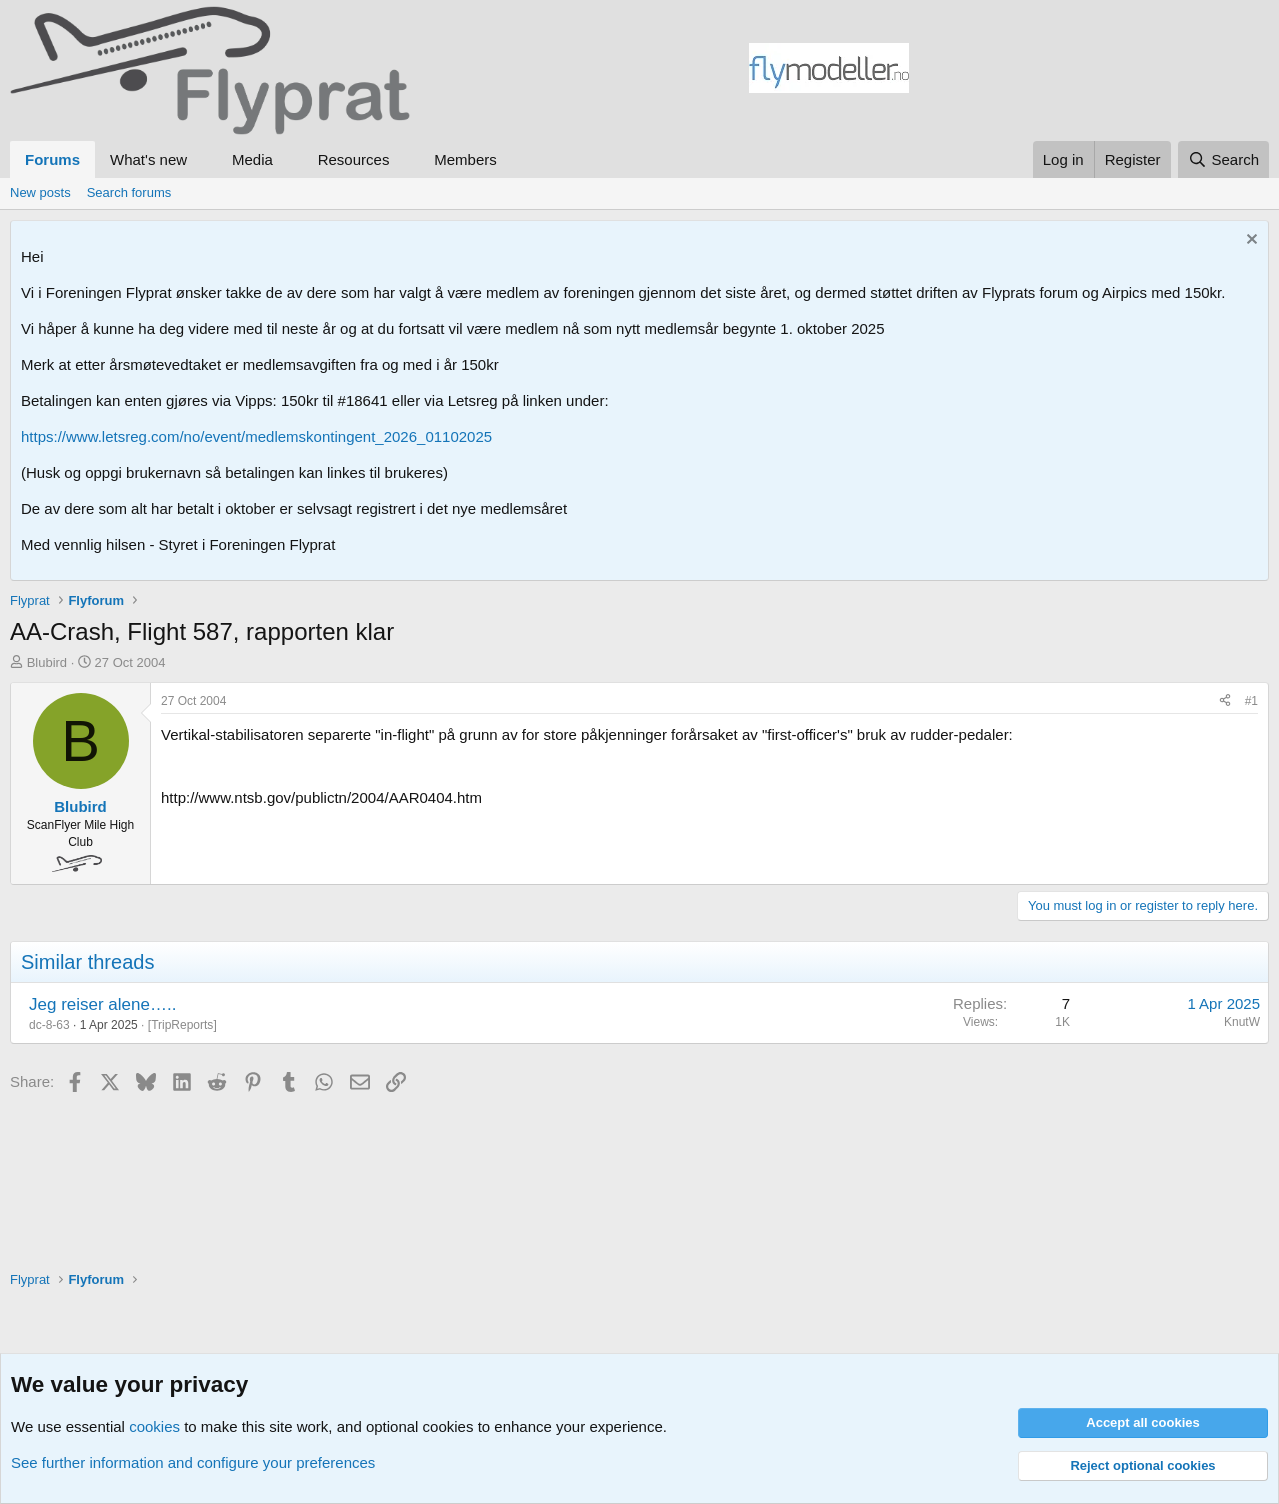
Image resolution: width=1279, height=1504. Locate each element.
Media (252, 159)
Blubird (47, 662)
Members (465, 159)
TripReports (182, 1025)
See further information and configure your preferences (193, 1462)
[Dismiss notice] (1249, 241)
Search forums (129, 192)
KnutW (1242, 1022)
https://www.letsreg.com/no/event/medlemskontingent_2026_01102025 (256, 436)
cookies (154, 1426)
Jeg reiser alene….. (102, 1004)
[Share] (1225, 701)
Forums (52, 159)
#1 (1251, 701)
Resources (354, 159)
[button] (203, 159)
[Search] (1223, 159)
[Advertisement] (1089, 71)
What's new (148, 159)
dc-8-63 (49, 1025)
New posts (40, 192)
